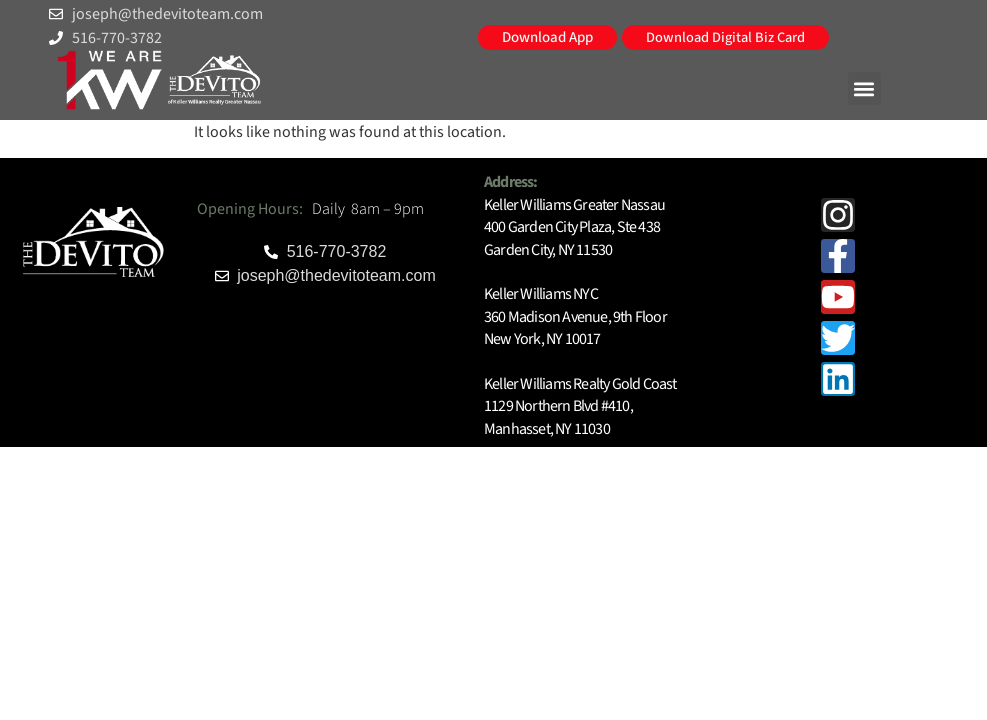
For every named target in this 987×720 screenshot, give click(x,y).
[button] (864, 88)
